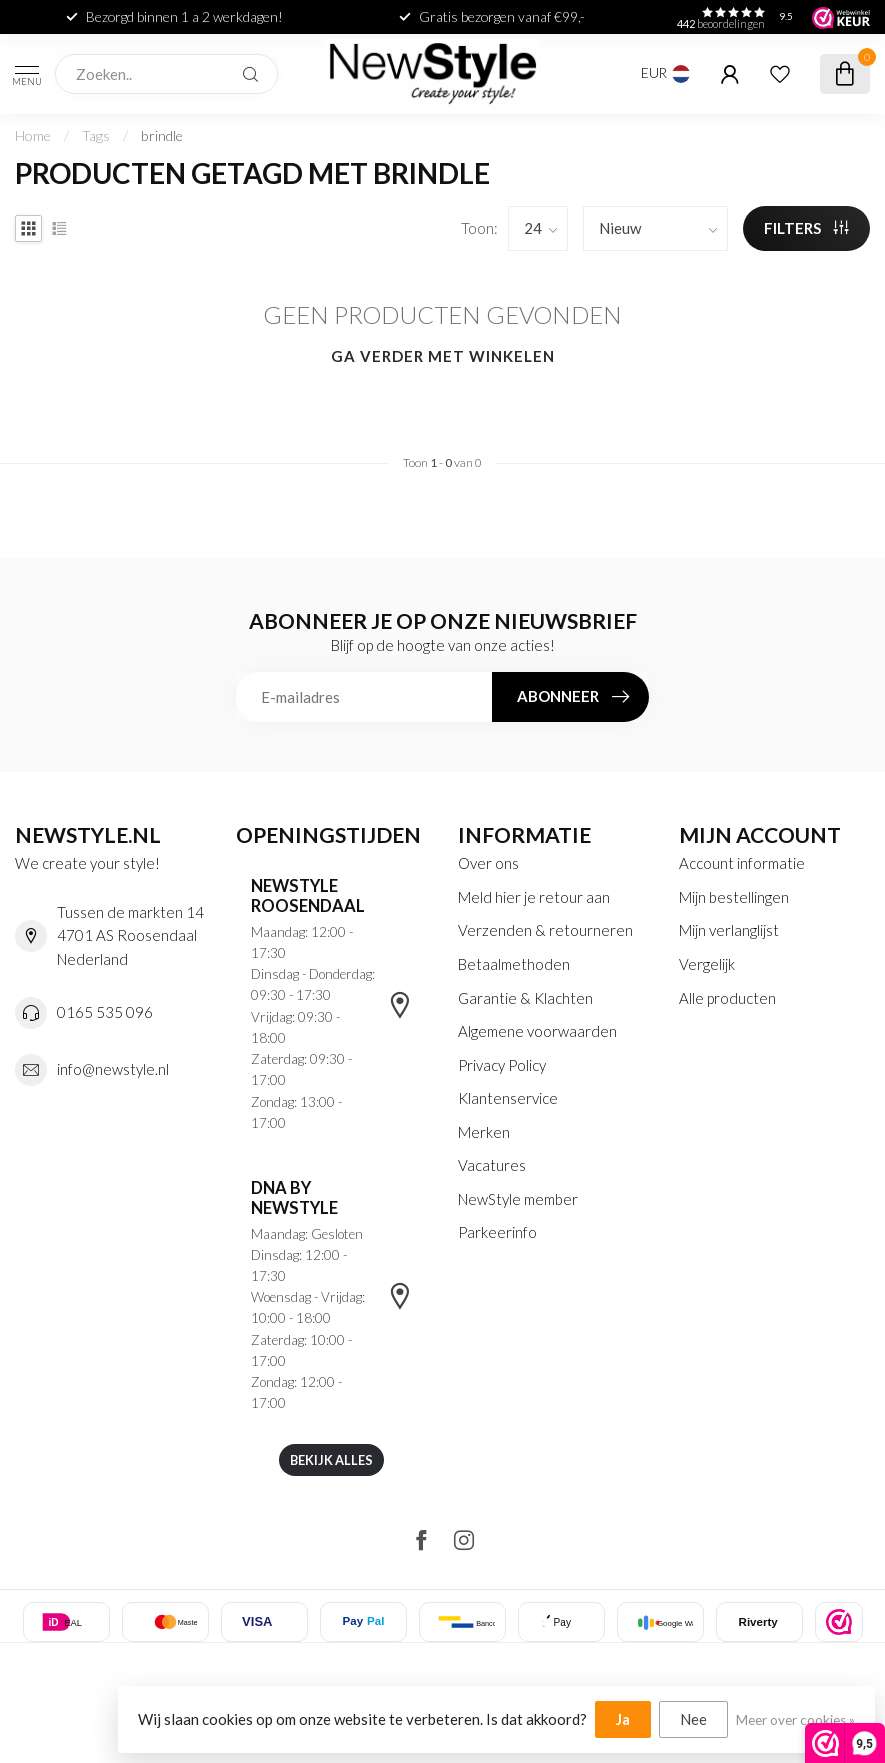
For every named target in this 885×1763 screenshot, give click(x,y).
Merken (484, 1132)
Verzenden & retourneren (545, 930)
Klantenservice (508, 1098)
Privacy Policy (502, 1065)
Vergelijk (707, 964)
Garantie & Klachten (525, 998)
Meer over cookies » (795, 1720)
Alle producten (727, 998)
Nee (693, 1719)
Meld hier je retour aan (534, 897)
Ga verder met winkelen (443, 356)
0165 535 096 (105, 1012)
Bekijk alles (331, 1460)
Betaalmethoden (514, 964)
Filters (806, 228)
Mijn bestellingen (734, 897)
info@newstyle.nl (113, 1069)
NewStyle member (518, 1199)
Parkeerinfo (497, 1232)
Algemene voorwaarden (537, 1031)
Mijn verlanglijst (729, 930)
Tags (96, 135)
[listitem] (839, 1622)
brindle (162, 135)
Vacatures (492, 1165)
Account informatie (742, 863)
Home (33, 135)
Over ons (488, 863)
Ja (623, 1719)
